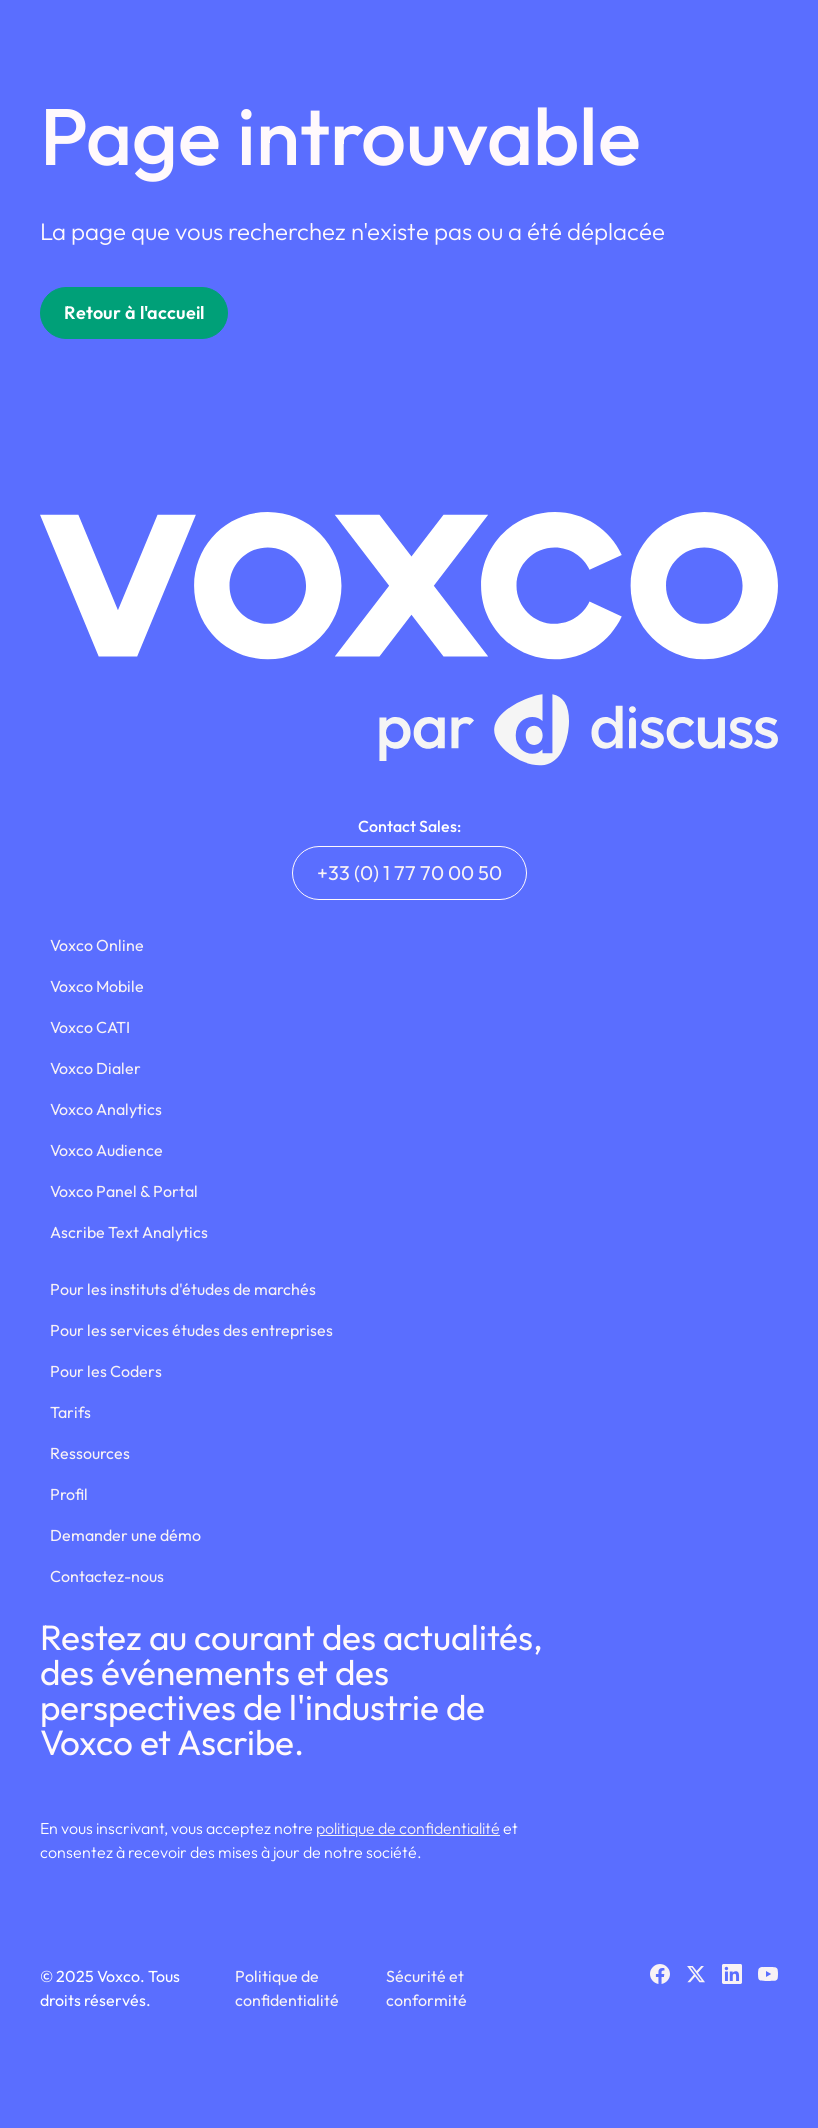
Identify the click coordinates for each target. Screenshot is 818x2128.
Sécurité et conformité (426, 1988)
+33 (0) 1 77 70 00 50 (409, 872)
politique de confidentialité (408, 1828)
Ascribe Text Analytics (129, 1232)
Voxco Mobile (97, 986)
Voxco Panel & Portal (124, 1191)
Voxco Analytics (106, 1109)
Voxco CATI (90, 1027)
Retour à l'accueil (134, 312)
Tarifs (70, 1412)
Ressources (90, 1453)
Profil (69, 1494)
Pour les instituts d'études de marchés (183, 1289)
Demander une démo (125, 1535)
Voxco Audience (106, 1150)
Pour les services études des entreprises (191, 1330)
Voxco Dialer (95, 1068)
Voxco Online (97, 945)
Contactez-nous (107, 1576)
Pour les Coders (106, 1371)
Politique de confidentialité (287, 1988)
